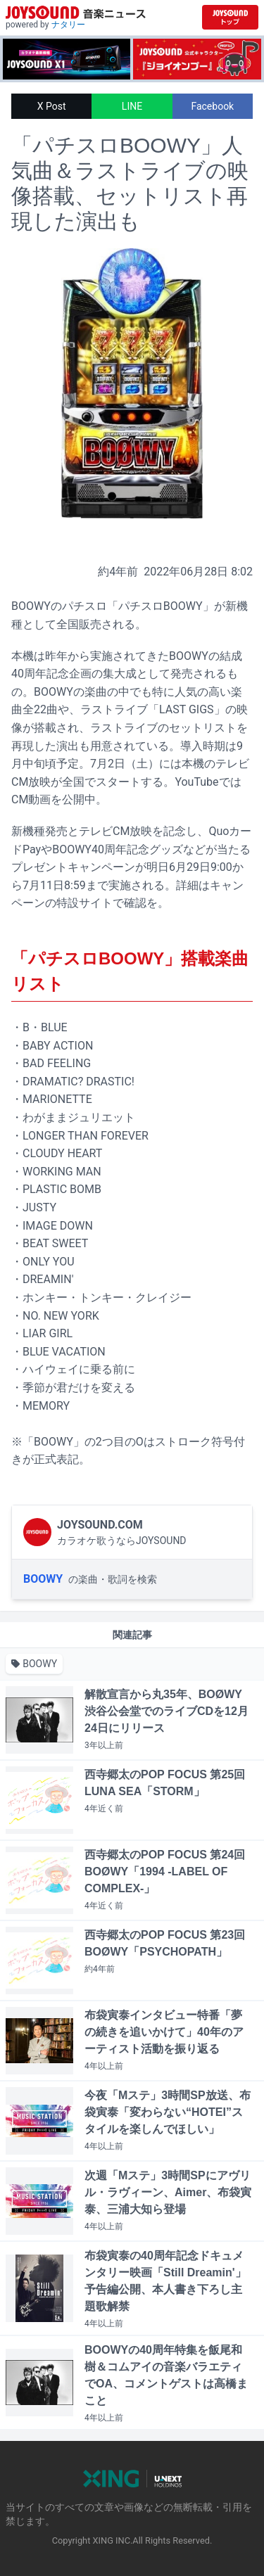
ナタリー (68, 25)
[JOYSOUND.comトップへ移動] (230, 17)
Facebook (212, 106)
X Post (51, 106)
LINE (132, 106)
